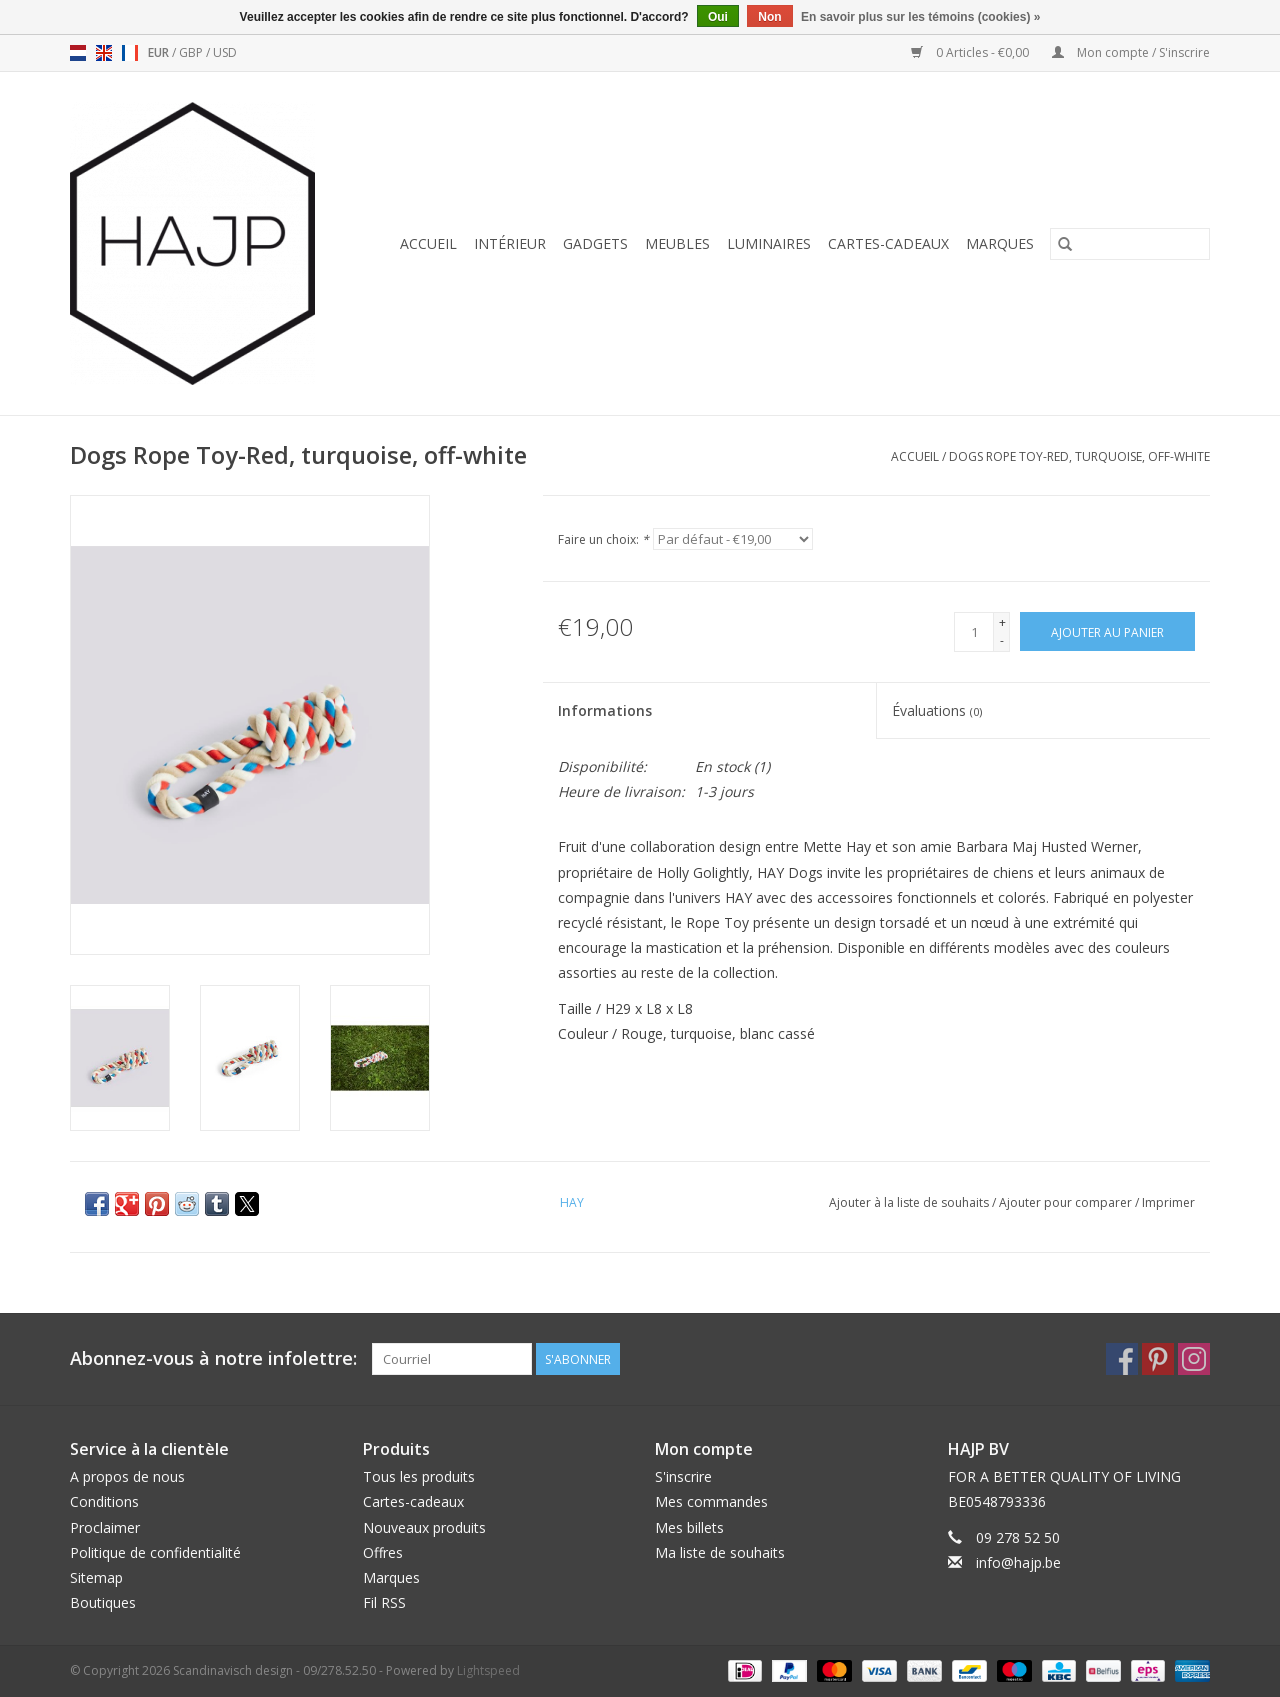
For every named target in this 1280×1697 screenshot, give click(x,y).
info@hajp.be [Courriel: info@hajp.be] (1018, 1562)
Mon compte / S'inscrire (1131, 52)
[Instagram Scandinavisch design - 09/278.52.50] (1194, 1359)
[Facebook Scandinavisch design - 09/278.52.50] (1122, 1359)
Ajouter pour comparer (1067, 1202)
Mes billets (689, 1527)
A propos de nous (127, 1476)
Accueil (428, 243)
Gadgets (595, 243)
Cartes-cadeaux (888, 243)
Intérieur (510, 243)
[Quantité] (974, 632)
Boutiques (103, 1602)
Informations (605, 710)
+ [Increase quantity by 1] (1002, 622)
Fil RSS (384, 1602)
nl (78, 53)
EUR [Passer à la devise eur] (160, 52)
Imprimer (1168, 1202)
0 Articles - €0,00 (971, 52)
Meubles (677, 243)
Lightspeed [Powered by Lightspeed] (488, 1670)
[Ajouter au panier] (1107, 631)
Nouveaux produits (424, 1527)
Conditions (104, 1501)
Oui (718, 17)
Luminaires (769, 243)
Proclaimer (105, 1527)
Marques (1000, 243)
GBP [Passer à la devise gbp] (192, 52)
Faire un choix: (603, 539)
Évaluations (937, 710)
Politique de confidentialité (155, 1552)
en (104, 53)
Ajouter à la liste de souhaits (910, 1202)
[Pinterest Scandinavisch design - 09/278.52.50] (1158, 1359)
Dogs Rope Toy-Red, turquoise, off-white (1079, 456)
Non (769, 17)
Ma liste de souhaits (720, 1552)
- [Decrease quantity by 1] (1002, 640)
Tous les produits (419, 1476)
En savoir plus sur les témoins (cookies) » (920, 17)
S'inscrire (683, 1476)
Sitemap (96, 1577)
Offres (383, 1552)
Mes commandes (711, 1501)
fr (130, 53)
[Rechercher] (1130, 244)
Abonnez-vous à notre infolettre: (213, 1358)
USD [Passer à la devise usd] (225, 52)
